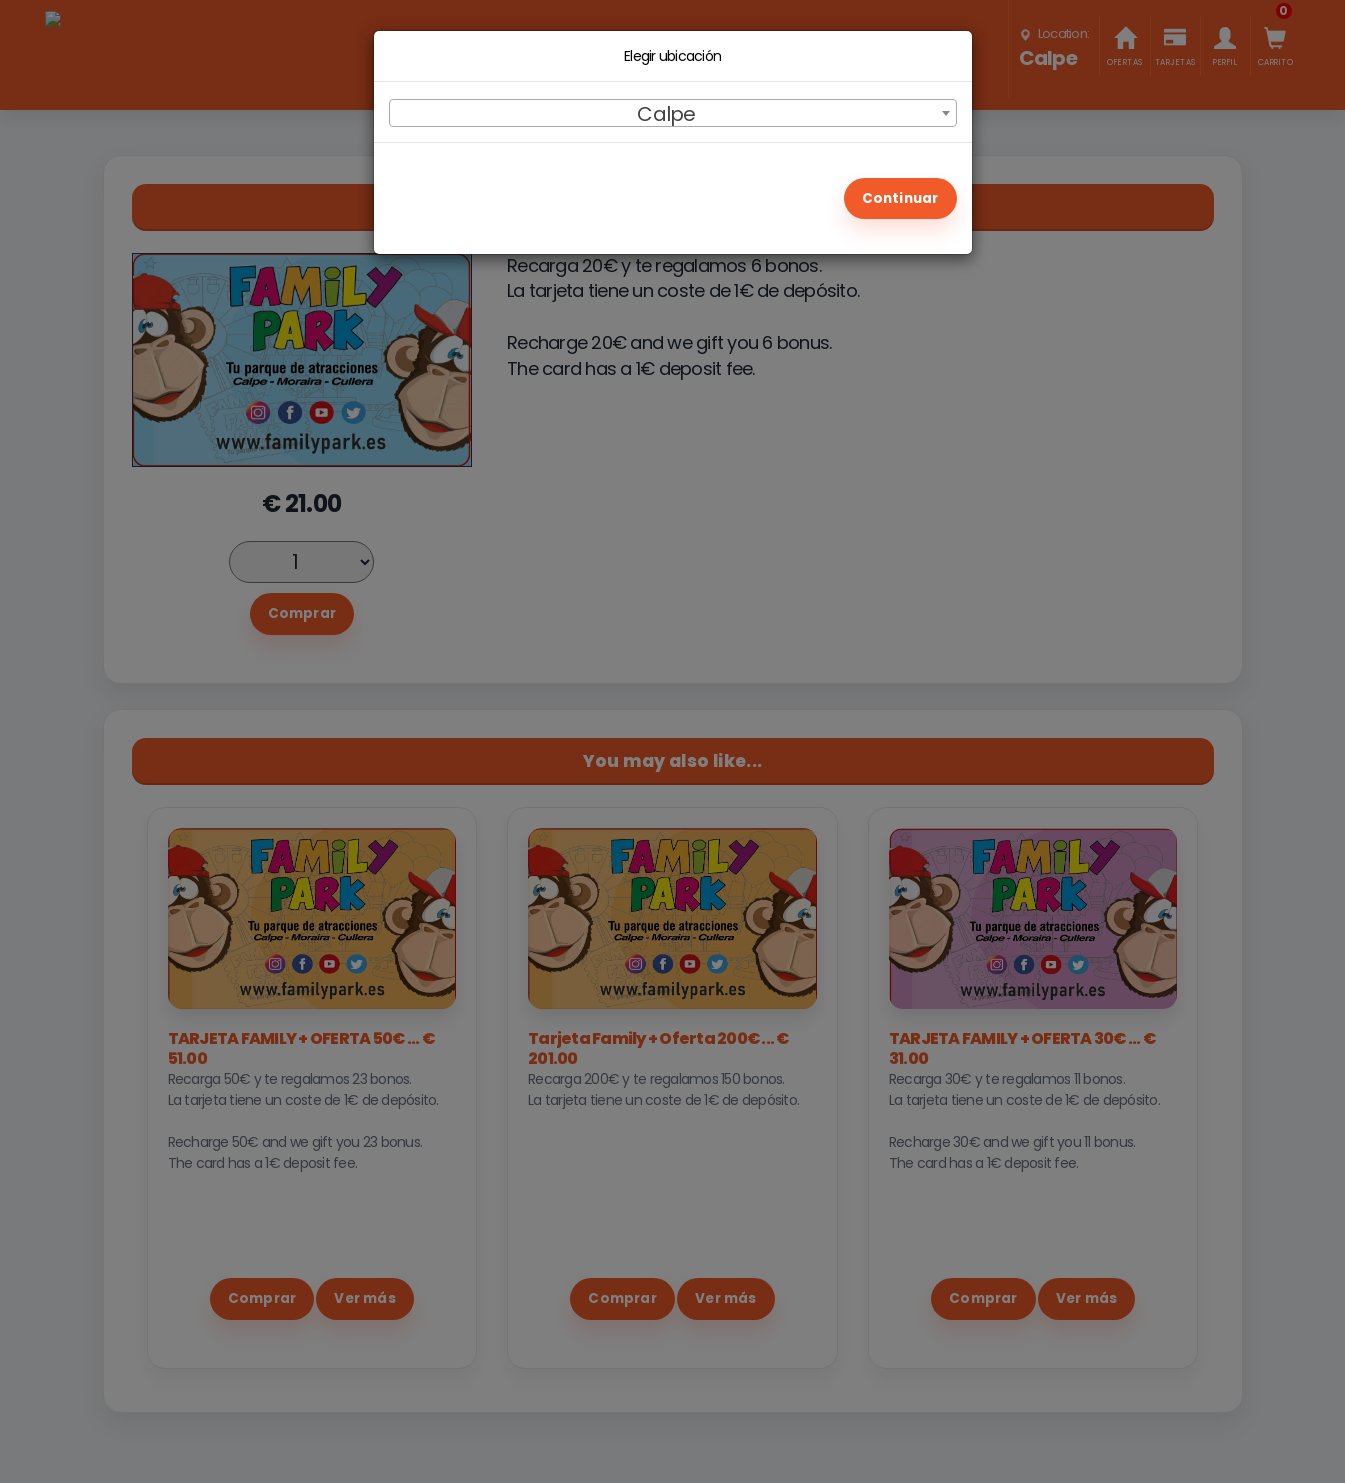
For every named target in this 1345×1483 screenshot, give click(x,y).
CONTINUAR (900, 193)
